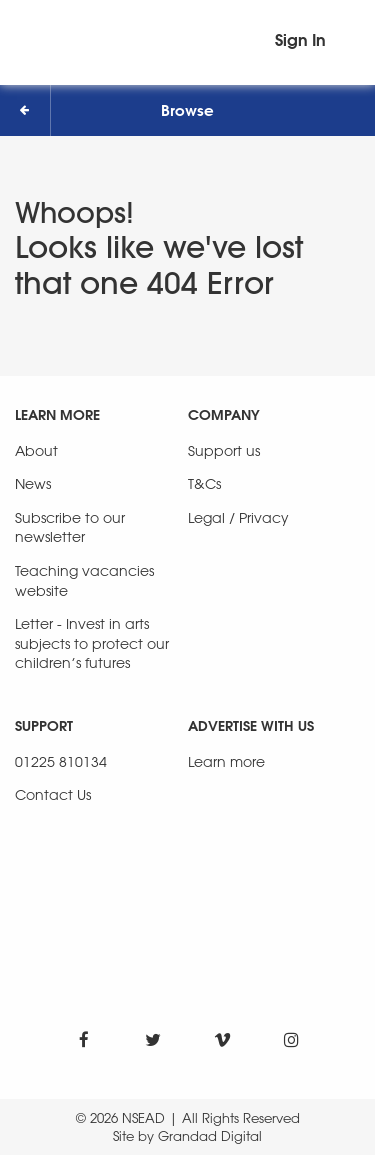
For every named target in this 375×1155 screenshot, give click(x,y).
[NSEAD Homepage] (187, 37)
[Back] (25, 110)
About (36, 450)
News (33, 483)
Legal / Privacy (238, 517)
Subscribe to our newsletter (70, 527)
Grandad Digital (210, 1135)
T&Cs (204, 483)
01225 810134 (61, 761)
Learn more (226, 761)
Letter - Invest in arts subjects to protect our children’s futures (92, 643)
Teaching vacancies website (84, 580)
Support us (224, 450)
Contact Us (53, 794)
